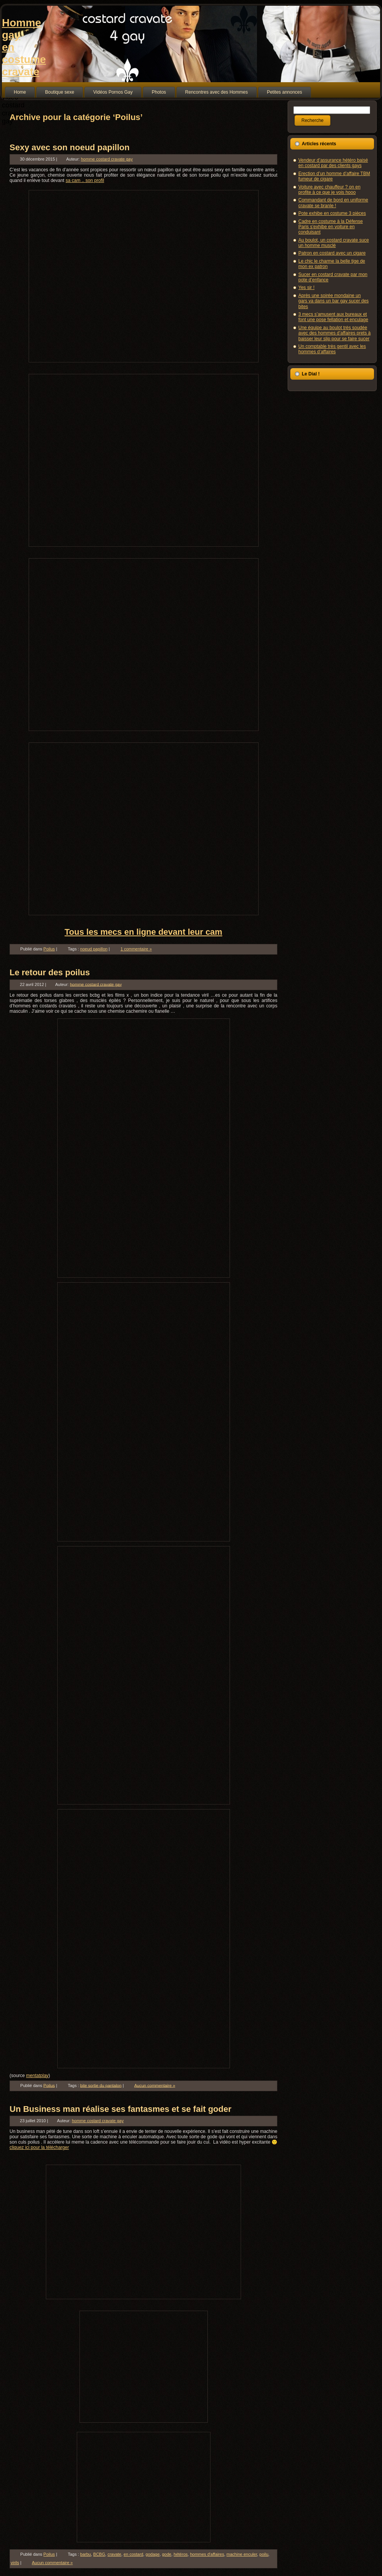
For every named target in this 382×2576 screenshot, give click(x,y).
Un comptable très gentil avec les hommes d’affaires (332, 349)
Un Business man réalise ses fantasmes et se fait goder (120, 2109)
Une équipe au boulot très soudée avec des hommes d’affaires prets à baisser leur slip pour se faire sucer (334, 333)
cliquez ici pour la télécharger (39, 2147)
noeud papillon (94, 949)
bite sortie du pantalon (100, 2085)
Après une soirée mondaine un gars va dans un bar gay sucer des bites (333, 301)
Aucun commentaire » (154, 2085)
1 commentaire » (136, 949)
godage (153, 2554)
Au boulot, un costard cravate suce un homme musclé (333, 242)
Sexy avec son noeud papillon (69, 147)
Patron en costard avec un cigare (332, 253)
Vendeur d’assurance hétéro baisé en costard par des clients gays (333, 163)
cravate (114, 2554)
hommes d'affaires (207, 2554)
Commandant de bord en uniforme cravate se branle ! (333, 202)
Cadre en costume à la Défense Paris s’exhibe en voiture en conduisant (330, 227)
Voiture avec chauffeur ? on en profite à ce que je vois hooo (329, 189)
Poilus (49, 949)
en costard (133, 2554)
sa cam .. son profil (85, 180)
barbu (85, 2554)
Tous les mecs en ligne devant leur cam (143, 932)
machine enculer (242, 2554)
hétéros (181, 2554)
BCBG (99, 2554)
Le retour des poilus (50, 972)
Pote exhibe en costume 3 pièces (332, 213)
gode (166, 2554)
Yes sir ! (306, 287)
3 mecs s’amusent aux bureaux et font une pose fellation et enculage (333, 317)
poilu (263, 2554)
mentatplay (37, 2075)
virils (15, 2562)
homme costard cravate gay (107, 159)
